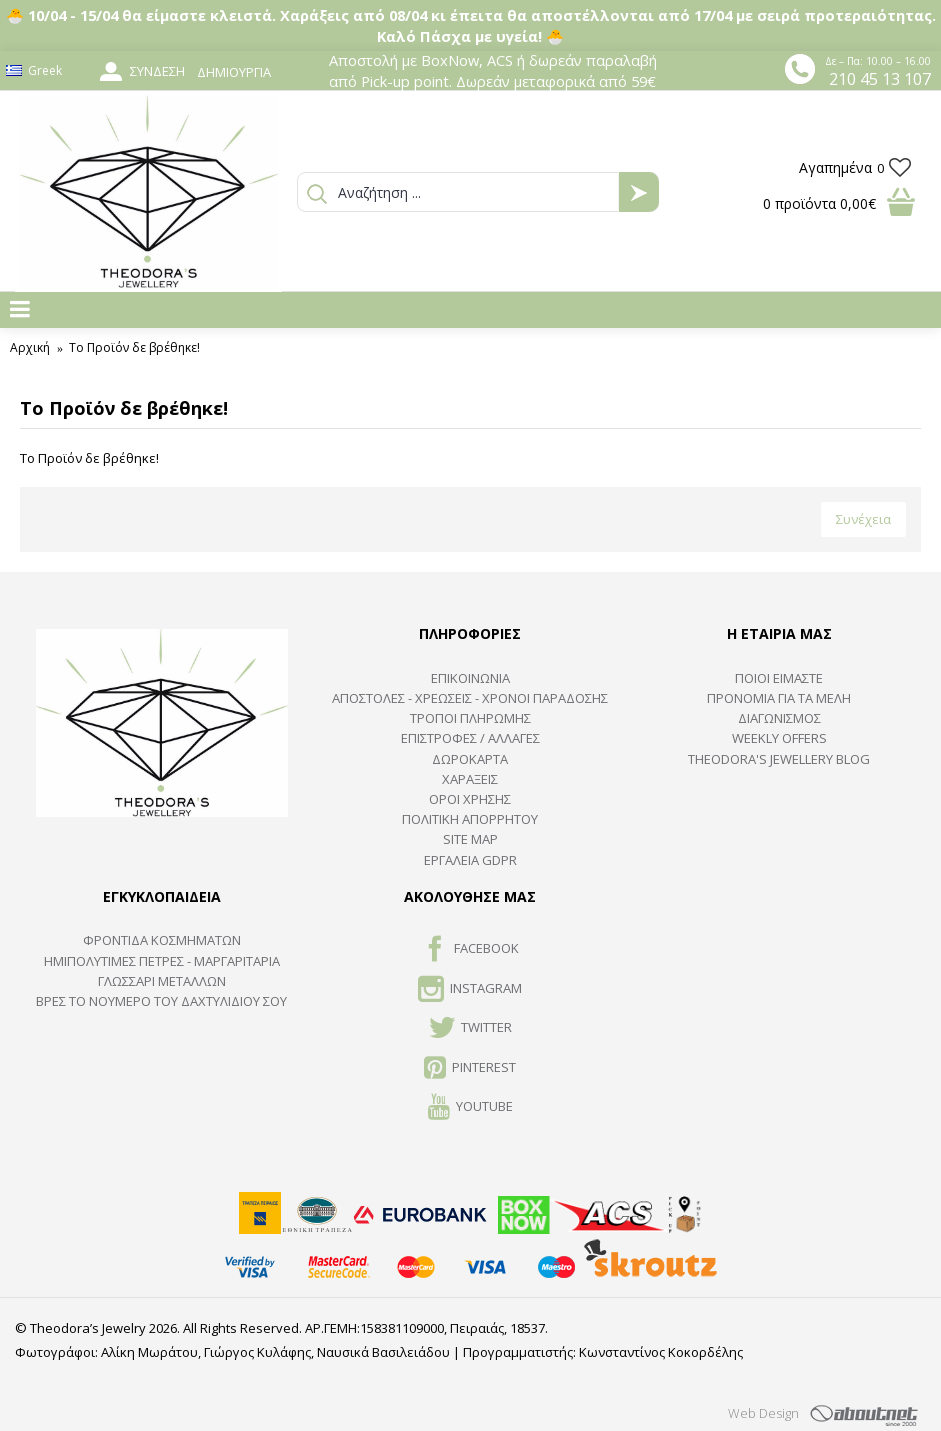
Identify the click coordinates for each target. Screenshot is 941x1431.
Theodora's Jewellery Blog (779, 759)
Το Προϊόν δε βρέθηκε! (134, 347)
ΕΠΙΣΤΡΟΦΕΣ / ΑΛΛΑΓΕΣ (470, 738)
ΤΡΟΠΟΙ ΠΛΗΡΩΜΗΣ (470, 718)
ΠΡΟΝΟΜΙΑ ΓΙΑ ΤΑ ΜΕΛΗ (779, 698)
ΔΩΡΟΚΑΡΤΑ (470, 759)
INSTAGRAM (470, 990)
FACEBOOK (470, 950)
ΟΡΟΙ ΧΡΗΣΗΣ (470, 799)
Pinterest (470, 1069)
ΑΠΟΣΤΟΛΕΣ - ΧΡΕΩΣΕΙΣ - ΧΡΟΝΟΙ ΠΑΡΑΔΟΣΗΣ (470, 698)
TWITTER (470, 1029)
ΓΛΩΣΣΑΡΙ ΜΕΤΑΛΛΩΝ (162, 981)
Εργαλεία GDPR (470, 860)
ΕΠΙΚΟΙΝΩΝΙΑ (470, 678)
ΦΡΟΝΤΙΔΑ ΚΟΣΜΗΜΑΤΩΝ (162, 940)
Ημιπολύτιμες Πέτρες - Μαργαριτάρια (162, 961)
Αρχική (30, 347)
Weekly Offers (779, 738)
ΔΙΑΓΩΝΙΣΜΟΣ (779, 718)
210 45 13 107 (880, 79)
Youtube (470, 1108)
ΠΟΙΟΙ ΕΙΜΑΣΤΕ (779, 678)
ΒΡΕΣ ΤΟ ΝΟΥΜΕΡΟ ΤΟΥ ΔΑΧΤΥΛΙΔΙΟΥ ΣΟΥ (161, 1001)
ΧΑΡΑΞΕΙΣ (470, 779)
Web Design (763, 1413)
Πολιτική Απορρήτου (470, 819)
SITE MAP (470, 839)
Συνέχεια (863, 519)
